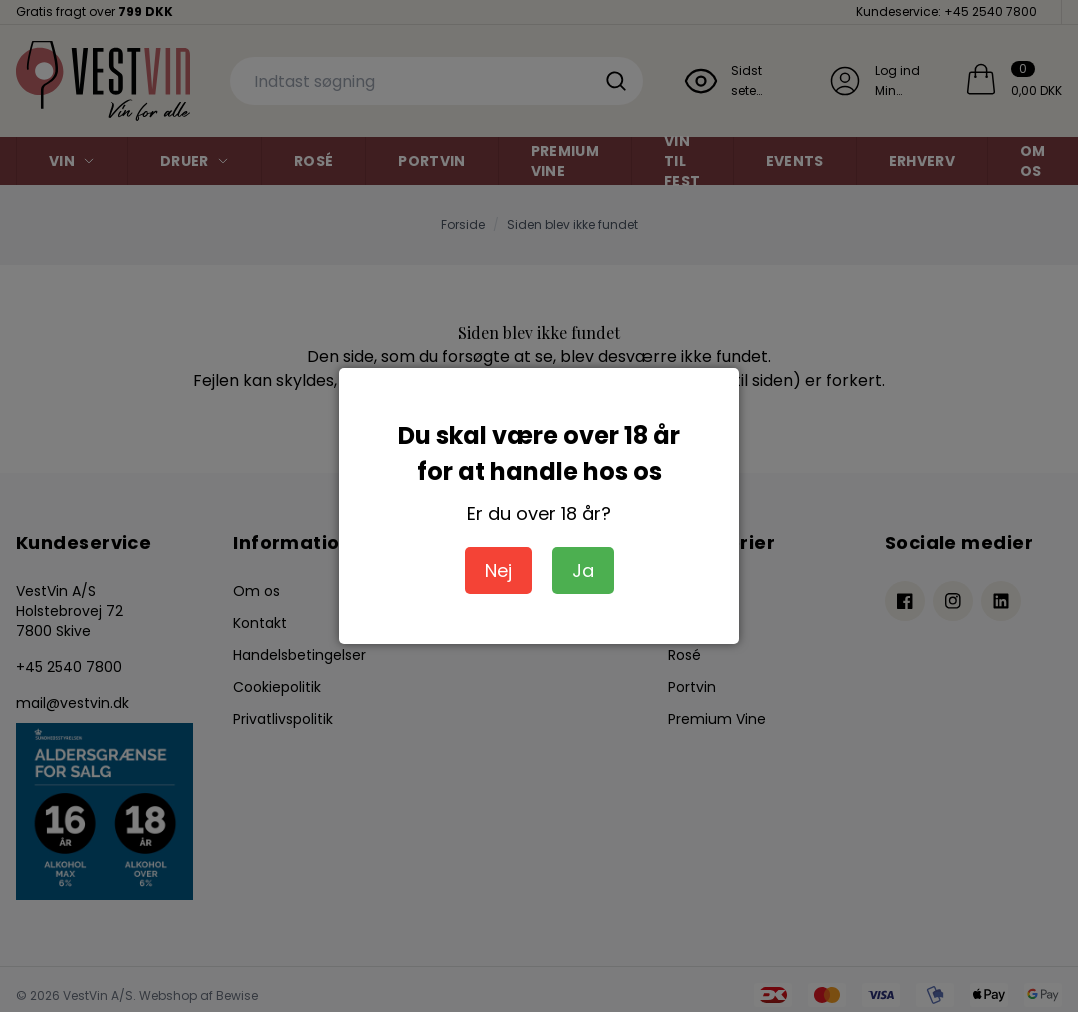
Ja (583, 570)
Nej (498, 570)
